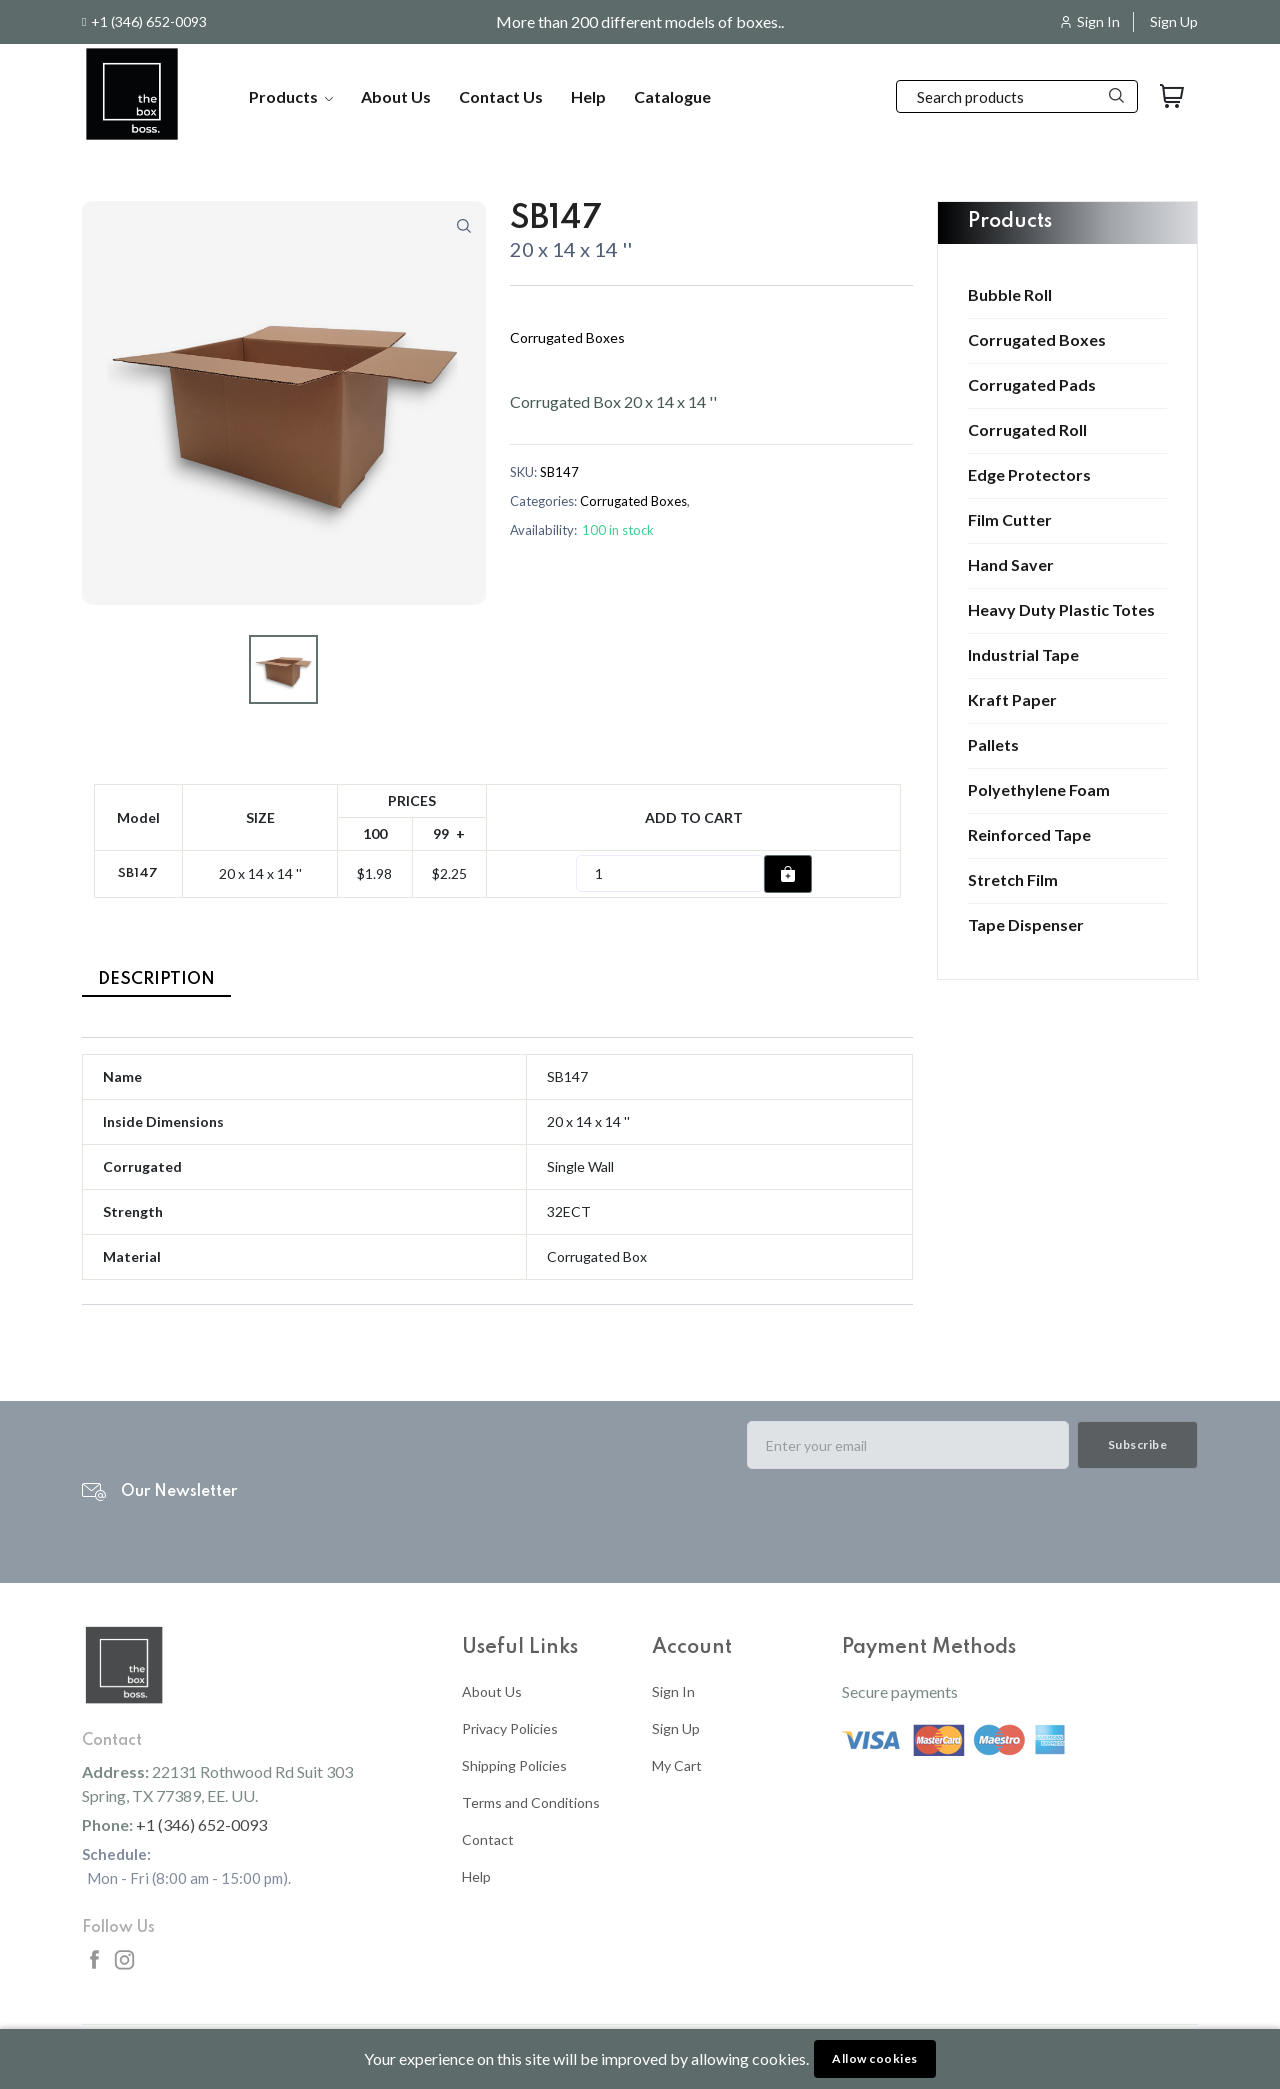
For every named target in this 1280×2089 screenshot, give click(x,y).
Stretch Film (1013, 880)
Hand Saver (1011, 565)
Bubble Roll (1010, 295)
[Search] (1017, 96)
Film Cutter (1010, 520)
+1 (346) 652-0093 (149, 22)
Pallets (993, 745)
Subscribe (1138, 1444)
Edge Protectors (1029, 475)
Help (588, 96)
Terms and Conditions (531, 1802)
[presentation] (899, 1524)
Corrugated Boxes (1037, 340)
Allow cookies (875, 2058)
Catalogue (672, 96)
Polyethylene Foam (1039, 790)
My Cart (677, 1765)
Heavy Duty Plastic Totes (1061, 610)
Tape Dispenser (1026, 925)
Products (291, 96)
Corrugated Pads (1032, 385)
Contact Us (501, 96)
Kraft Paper (1012, 700)
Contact (488, 1839)
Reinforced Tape (1029, 835)
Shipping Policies (514, 1765)
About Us (396, 96)
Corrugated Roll (1027, 430)
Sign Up (1174, 22)
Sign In (1098, 22)
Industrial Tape (1023, 655)
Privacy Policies (510, 1728)
